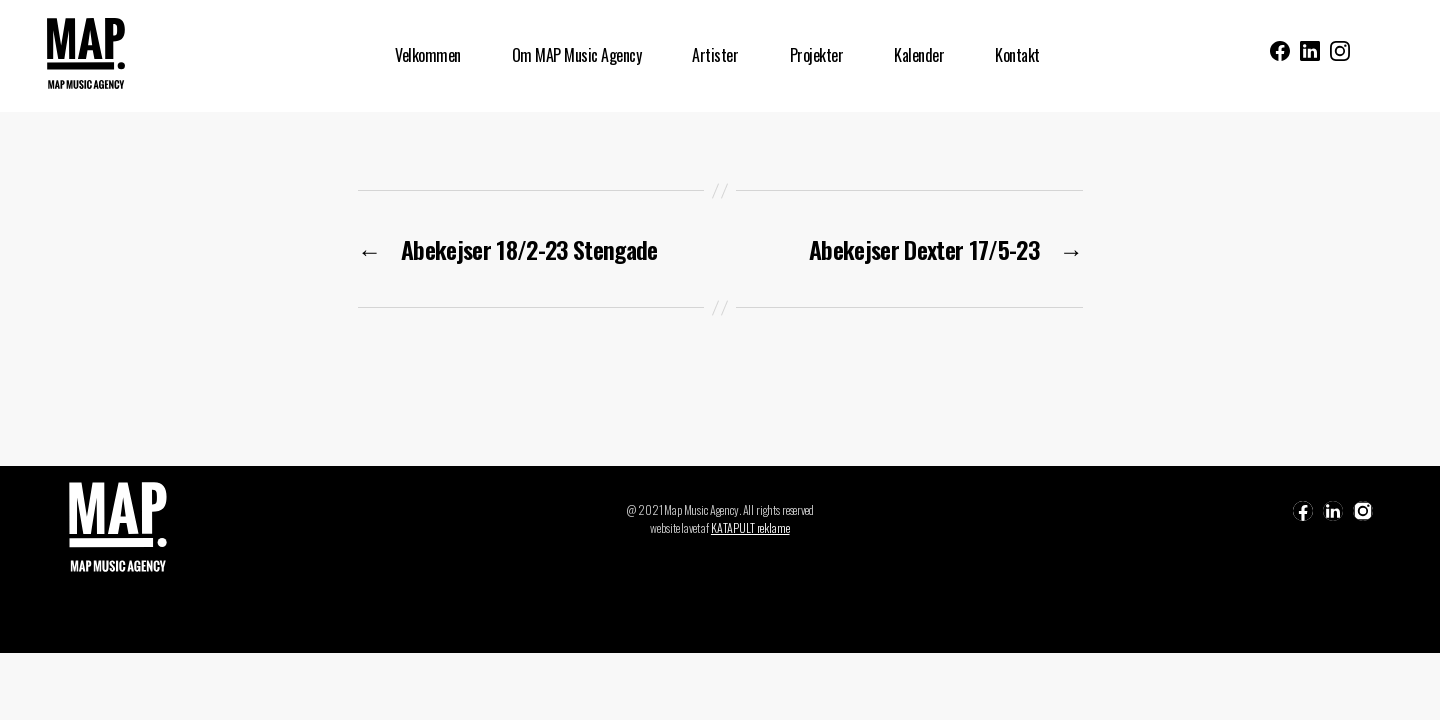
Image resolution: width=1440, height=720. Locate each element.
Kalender (919, 55)
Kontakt (1017, 55)
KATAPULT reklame (750, 527)
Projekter (817, 55)
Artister (715, 55)
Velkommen (428, 55)
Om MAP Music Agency (577, 55)
